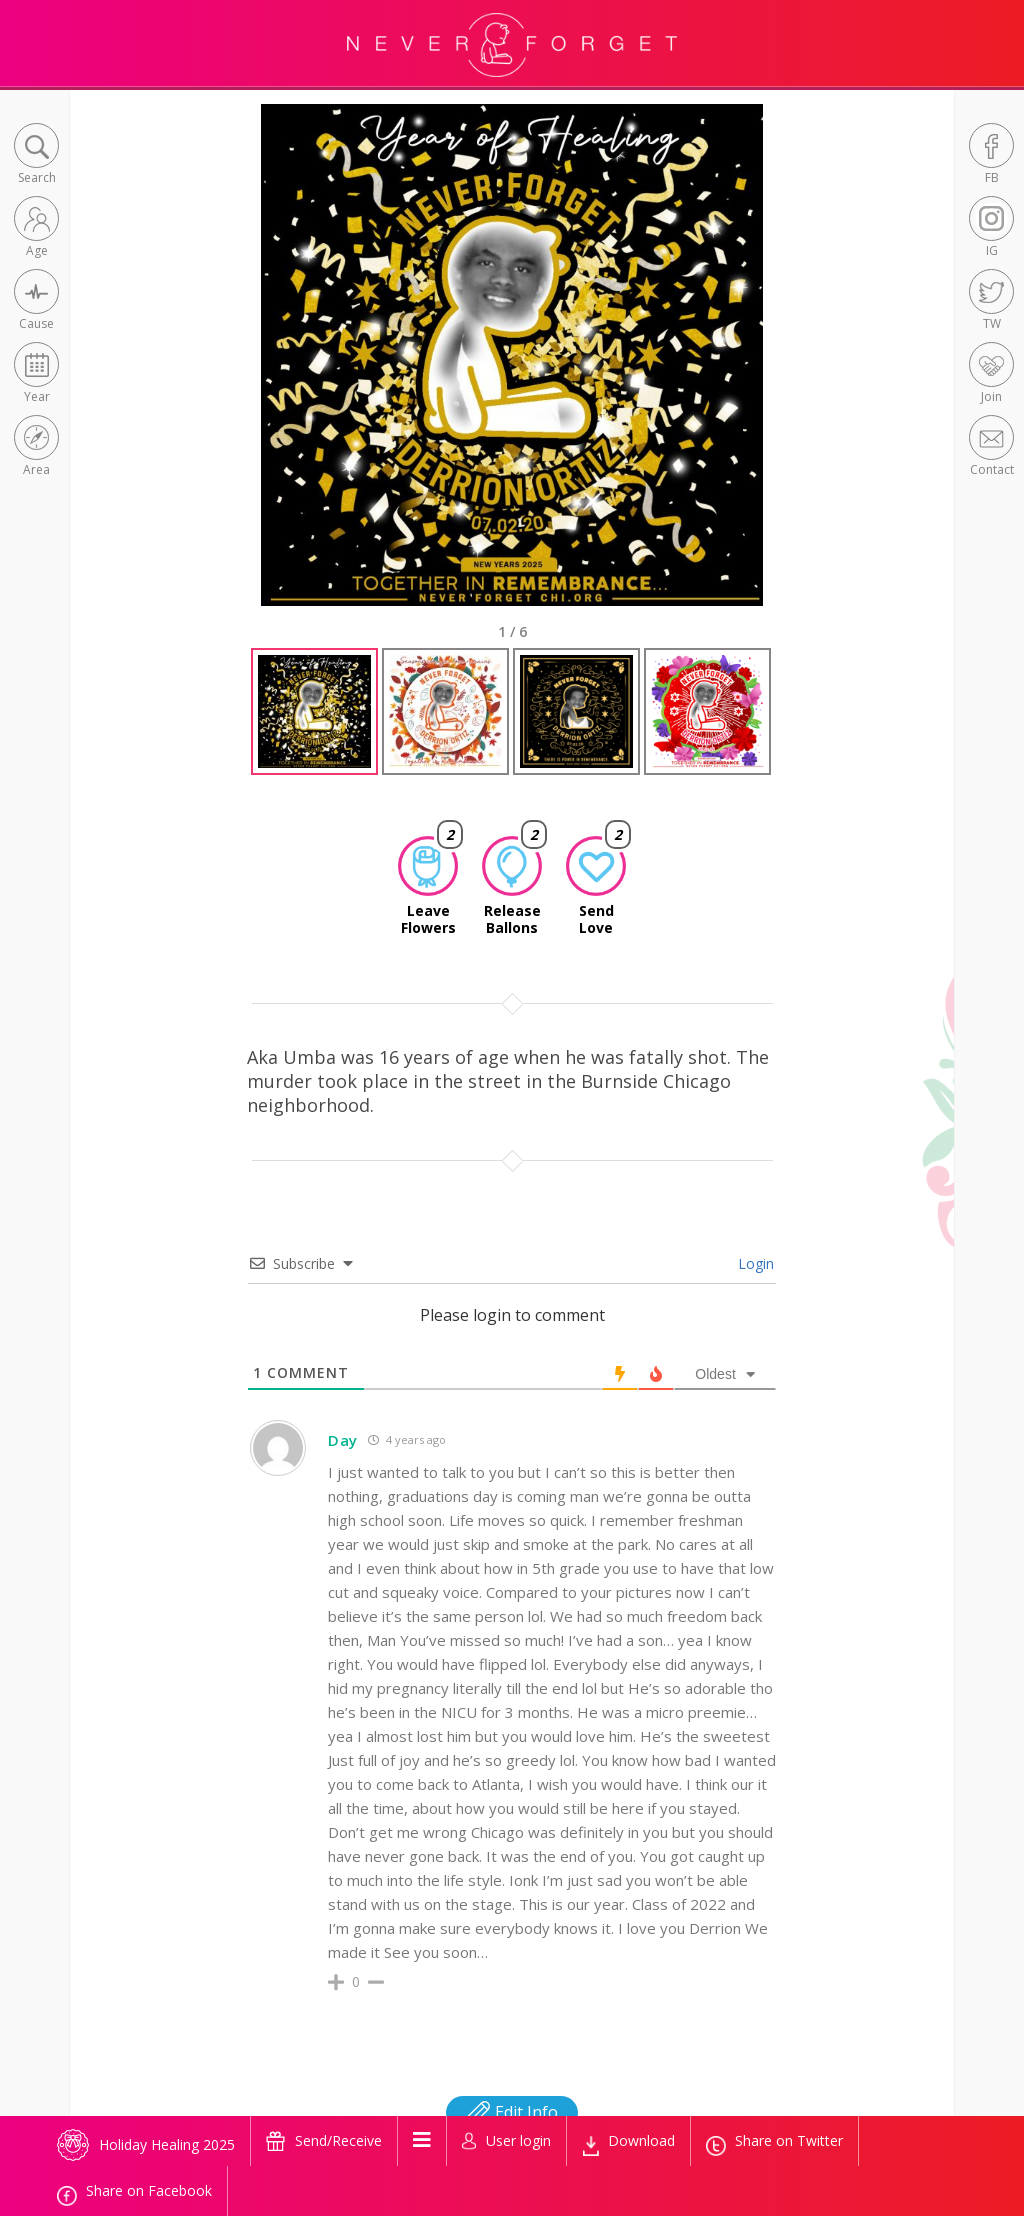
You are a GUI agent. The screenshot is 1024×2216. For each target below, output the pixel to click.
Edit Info (512, 2112)
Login (754, 1263)
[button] (36, 155)
